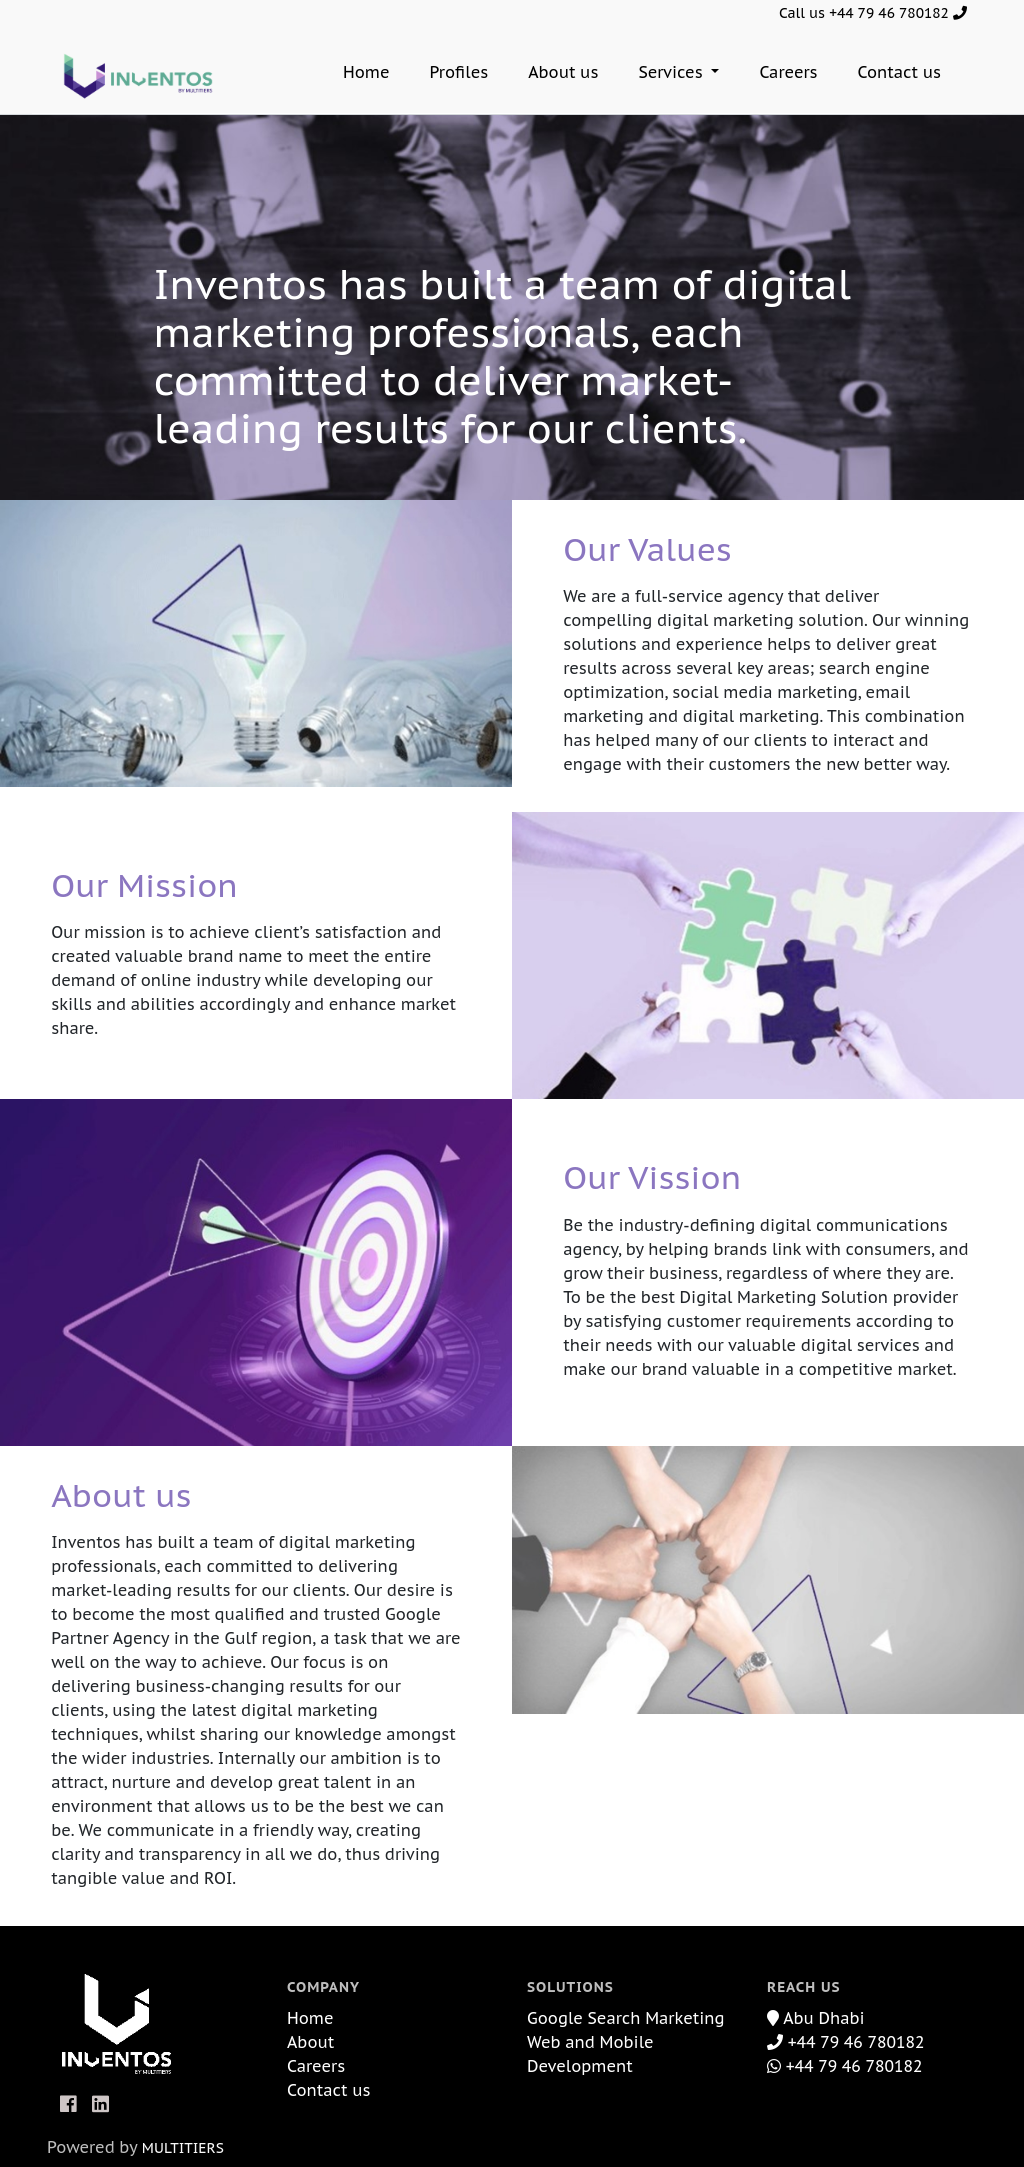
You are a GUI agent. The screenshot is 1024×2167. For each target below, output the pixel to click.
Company (323, 1987)
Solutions (570, 1987)
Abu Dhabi (816, 2018)
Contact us (899, 72)
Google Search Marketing (626, 2018)
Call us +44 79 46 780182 (873, 13)
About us (563, 72)
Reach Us (804, 1987)
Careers (788, 72)
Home (366, 72)
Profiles (459, 72)
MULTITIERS (183, 2148)
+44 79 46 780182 (846, 2042)
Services (672, 72)
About (310, 2042)
